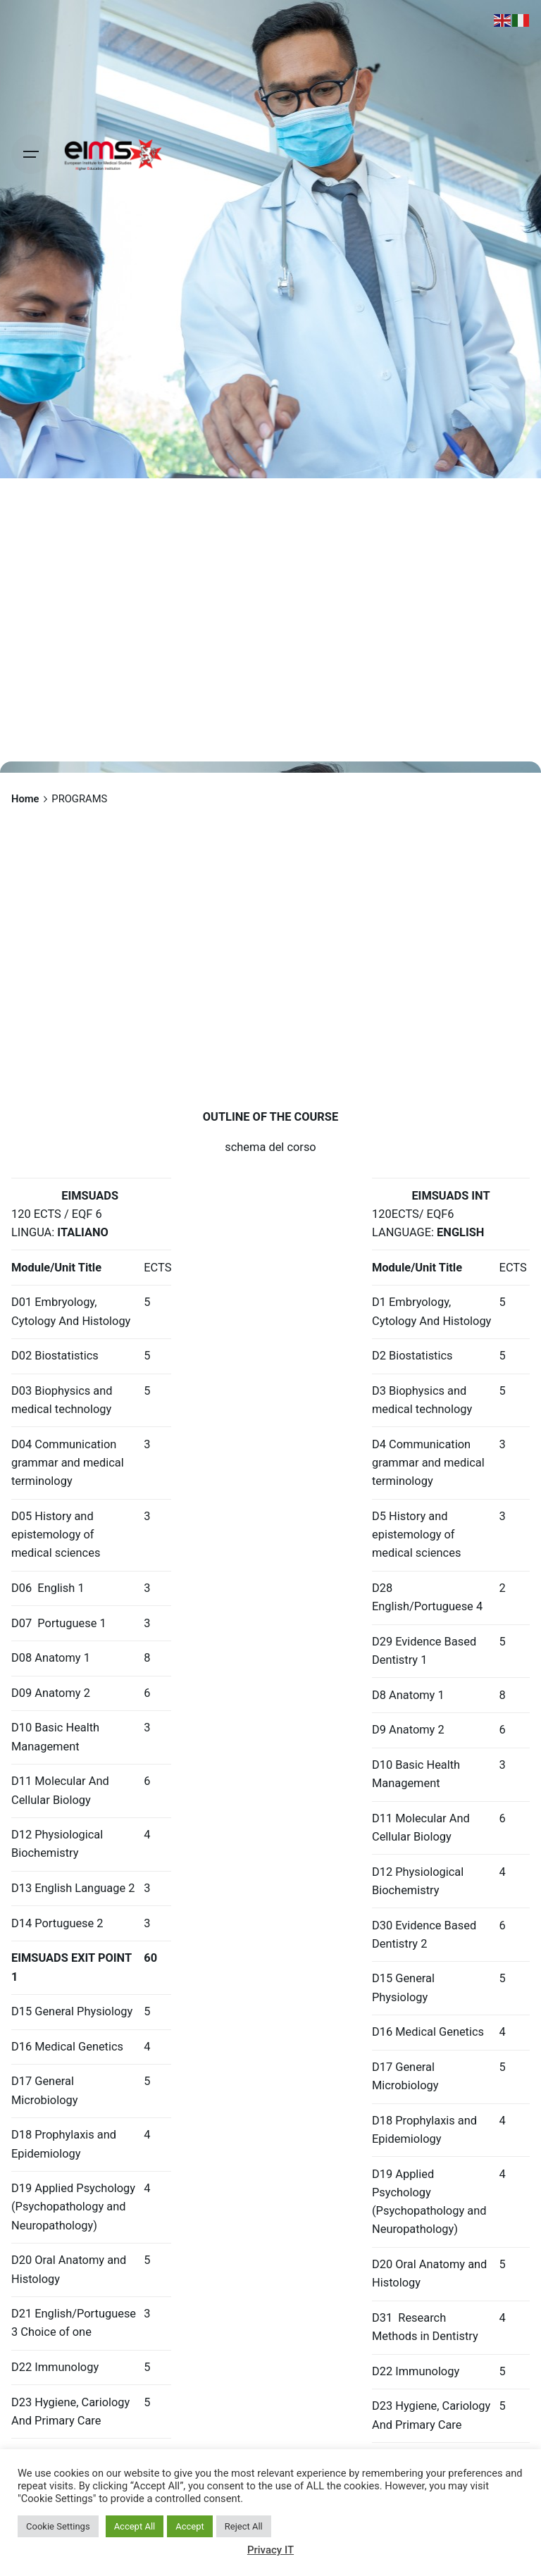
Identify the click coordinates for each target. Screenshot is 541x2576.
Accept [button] (189, 2526)
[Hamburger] (31, 154)
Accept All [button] (135, 2526)
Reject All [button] (244, 2526)
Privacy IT (270, 2550)
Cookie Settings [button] (58, 2526)
